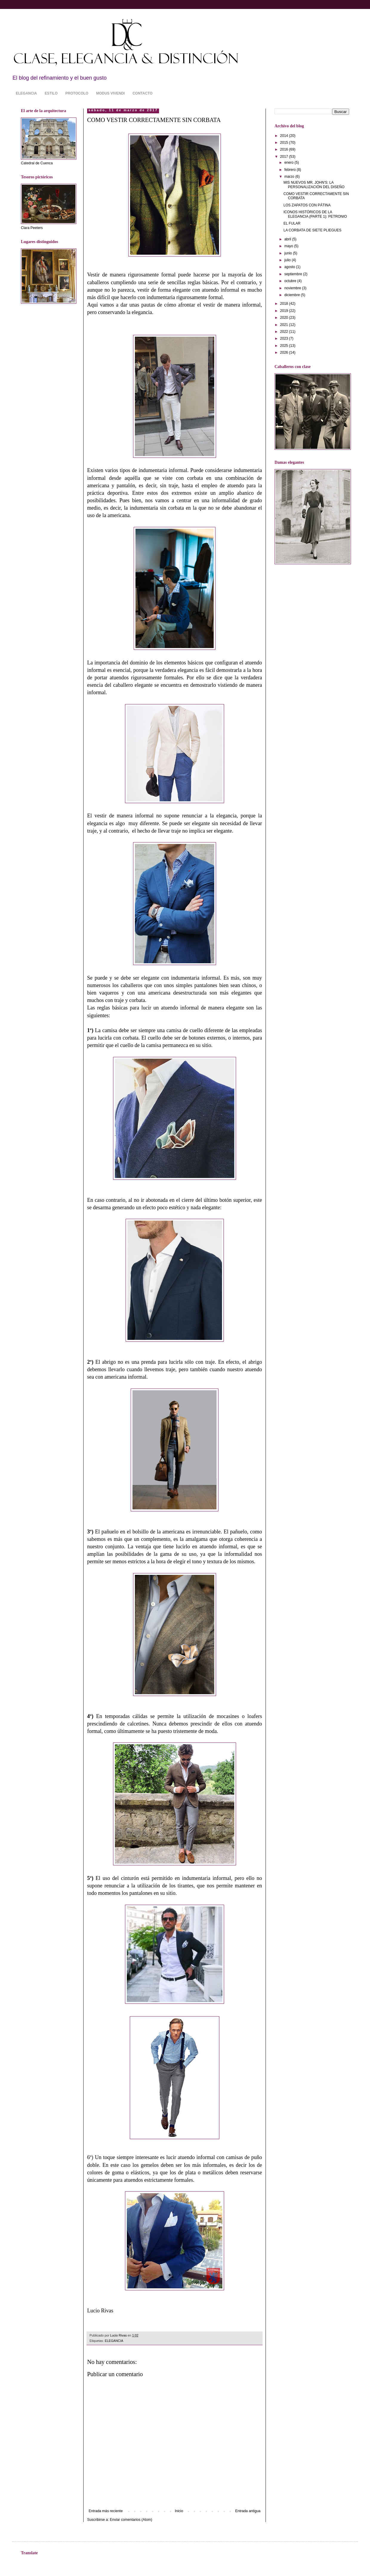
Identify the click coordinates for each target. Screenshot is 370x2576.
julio (288, 260)
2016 (284, 149)
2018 (284, 303)
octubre (290, 281)
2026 (284, 352)
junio (288, 253)
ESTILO (51, 93)
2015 (284, 142)
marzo (289, 176)
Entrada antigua (247, 2511)
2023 (284, 338)
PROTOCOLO (76, 93)
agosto (290, 267)
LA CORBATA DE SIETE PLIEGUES (312, 230)
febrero (290, 170)
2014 (284, 136)
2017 (284, 156)
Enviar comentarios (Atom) (131, 2520)
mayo (289, 246)
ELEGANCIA (26, 93)
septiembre (293, 274)
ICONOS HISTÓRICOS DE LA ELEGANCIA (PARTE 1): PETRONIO (315, 214)
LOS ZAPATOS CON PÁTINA (307, 205)
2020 (284, 318)
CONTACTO (142, 93)
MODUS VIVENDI (110, 93)
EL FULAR (291, 223)
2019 (284, 311)
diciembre (292, 295)
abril (288, 239)
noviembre (293, 288)
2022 (284, 332)
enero (289, 162)
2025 (284, 346)
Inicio (179, 2511)
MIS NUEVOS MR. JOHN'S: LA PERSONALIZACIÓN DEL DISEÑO (314, 184)
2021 (284, 325)
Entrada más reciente (106, 2511)
